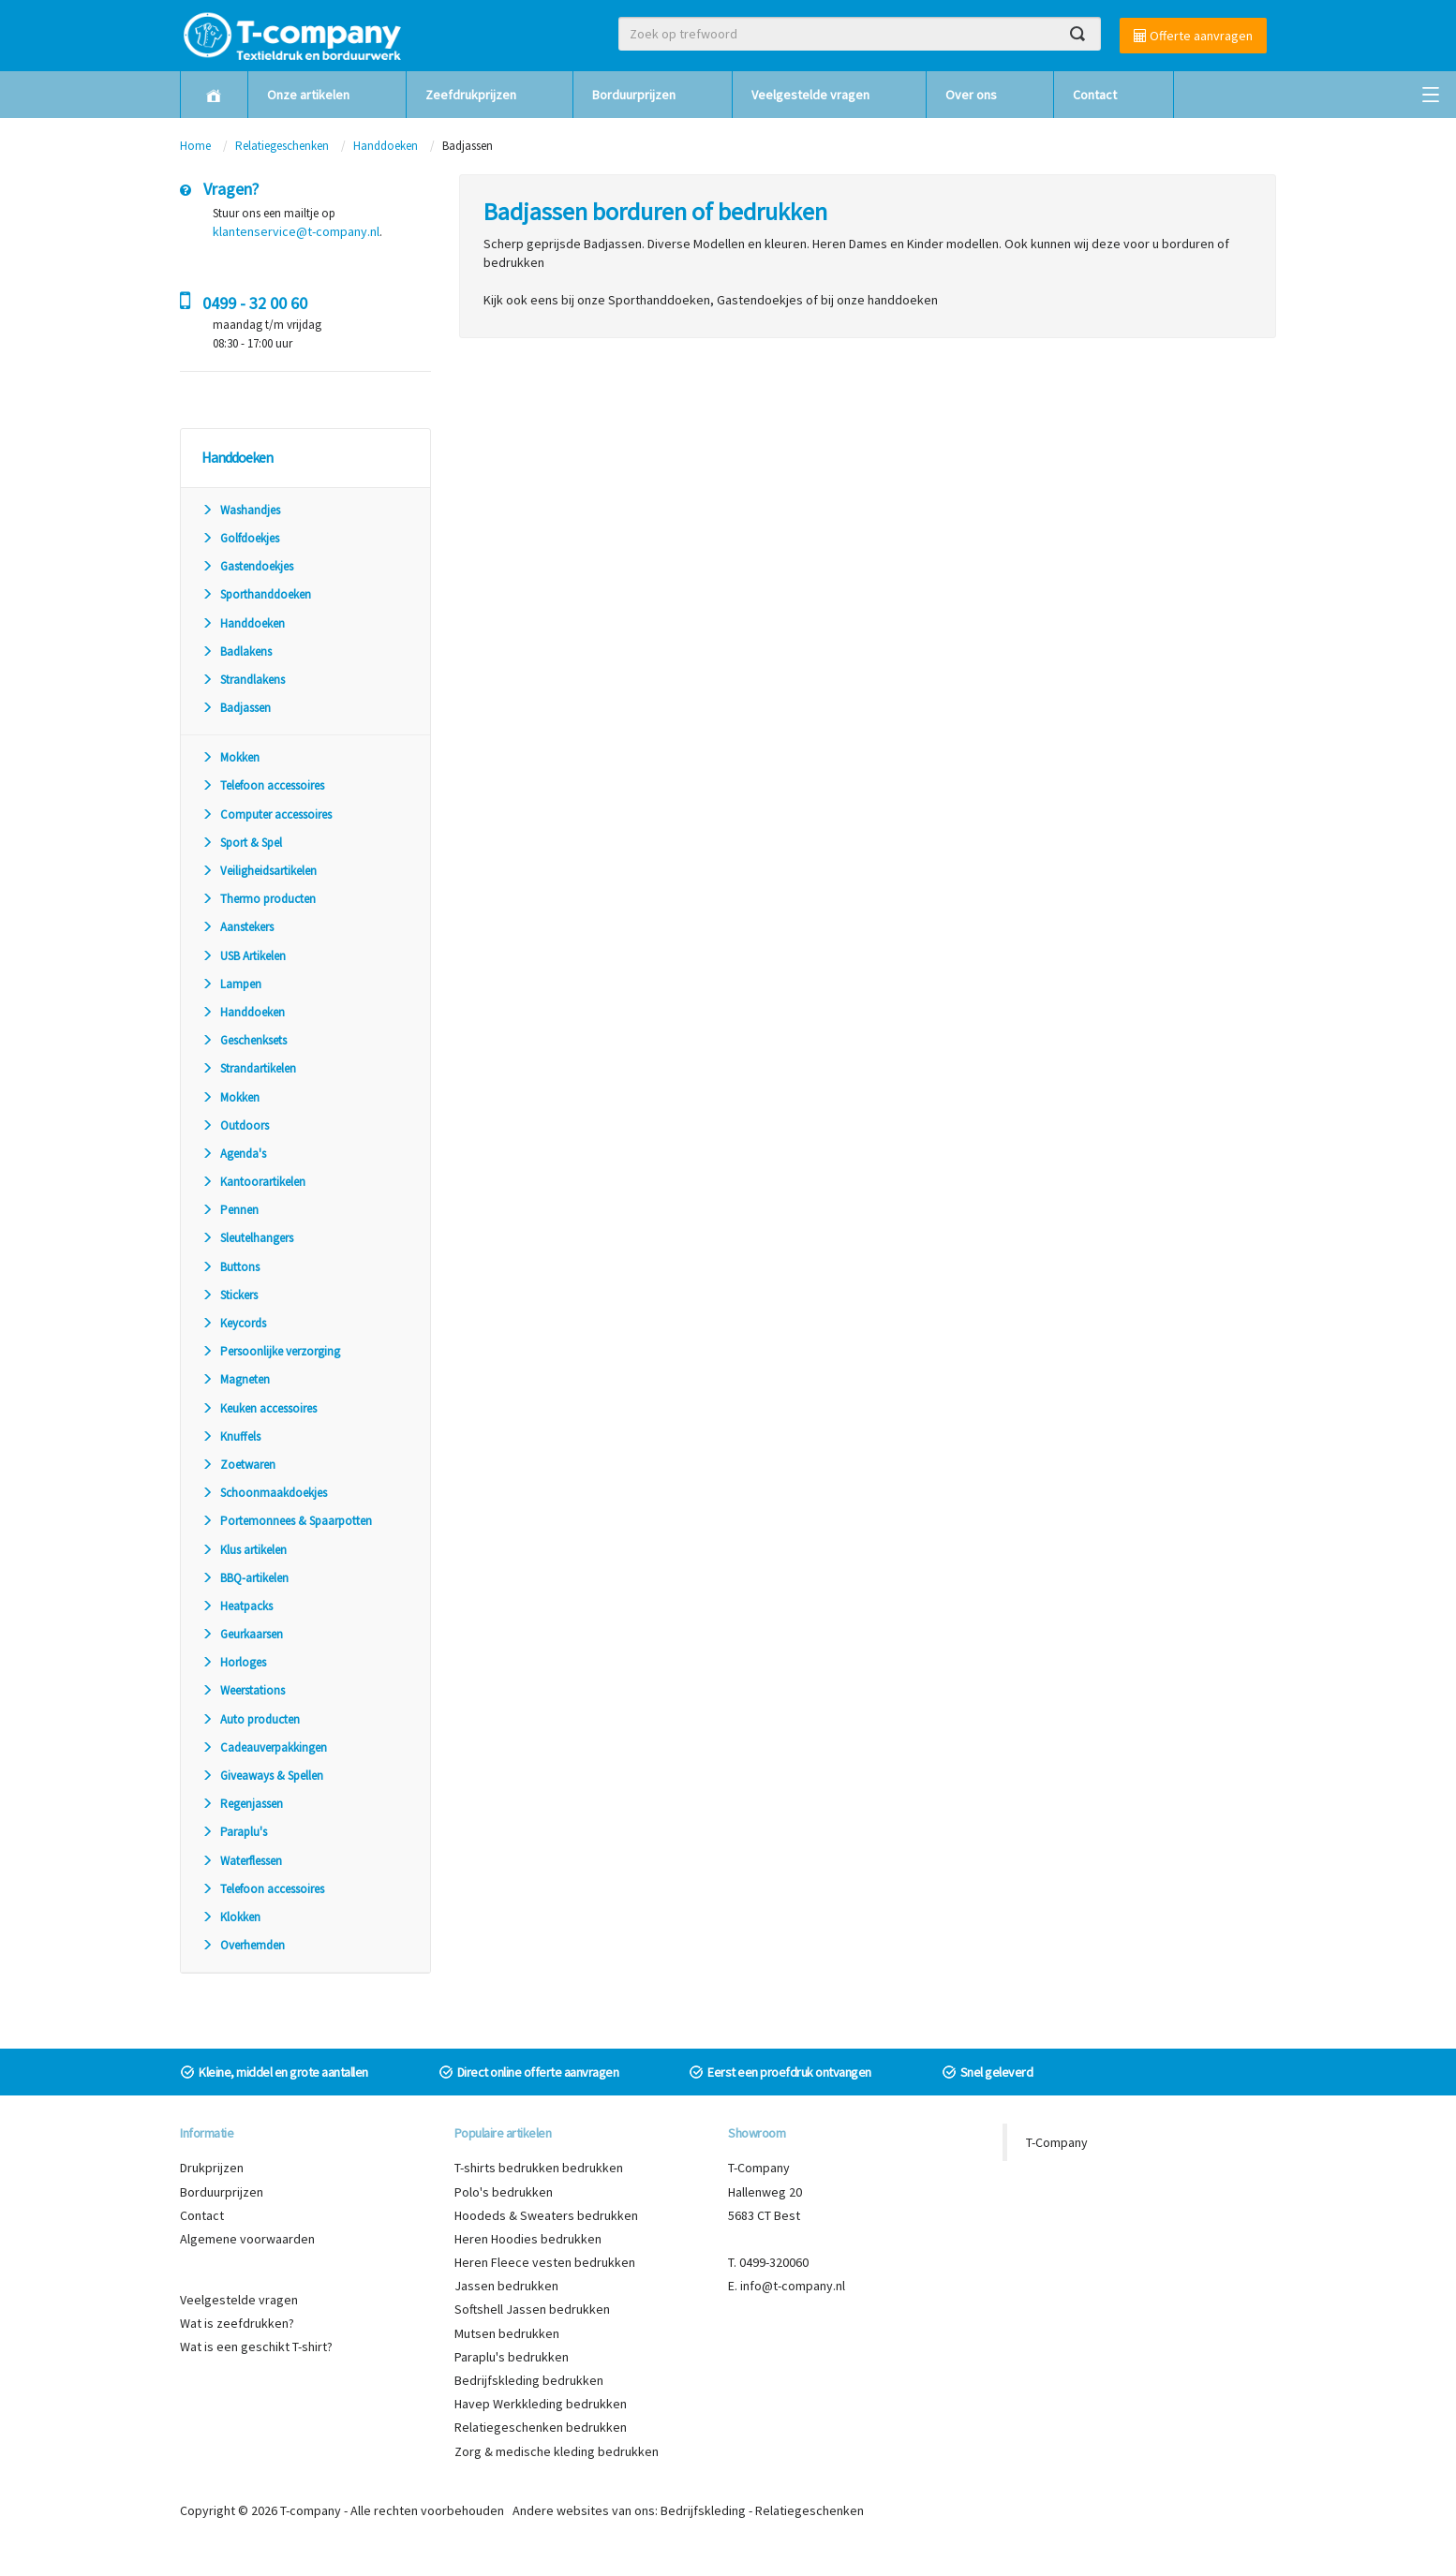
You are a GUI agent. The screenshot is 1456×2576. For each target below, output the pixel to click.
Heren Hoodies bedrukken (528, 2238)
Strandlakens (243, 680)
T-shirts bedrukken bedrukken (538, 2167)
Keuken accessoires (259, 1408)
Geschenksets (244, 1040)
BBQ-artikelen (245, 1578)
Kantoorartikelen (253, 1182)
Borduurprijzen (634, 94)
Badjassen (236, 708)
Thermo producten (258, 899)
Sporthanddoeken (256, 594)
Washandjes (240, 510)
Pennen (230, 1210)
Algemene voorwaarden (247, 2238)
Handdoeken (385, 146)
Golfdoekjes (240, 538)
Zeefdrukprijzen (470, 94)
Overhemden (243, 1945)
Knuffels (230, 1436)
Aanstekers (237, 927)
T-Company (1057, 2142)
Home (195, 146)
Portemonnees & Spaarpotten (286, 1521)
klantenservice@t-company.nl (296, 231)
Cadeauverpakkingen (264, 1747)
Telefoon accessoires (262, 785)
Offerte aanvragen (1193, 35)
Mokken (230, 757)
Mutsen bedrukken (506, 2333)
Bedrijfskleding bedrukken (528, 2380)
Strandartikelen (248, 1068)
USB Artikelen (243, 956)
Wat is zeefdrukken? (237, 2323)
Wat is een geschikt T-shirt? (256, 2346)
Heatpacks (237, 1606)
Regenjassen (242, 1804)
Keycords (233, 1323)
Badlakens (236, 651)
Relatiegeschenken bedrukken (540, 2427)
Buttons (230, 1267)
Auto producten (250, 1719)
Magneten (235, 1379)
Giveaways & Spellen (262, 1776)
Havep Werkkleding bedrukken (540, 2403)
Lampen (231, 984)
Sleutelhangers (247, 1238)
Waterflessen (241, 1861)
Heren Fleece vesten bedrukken (544, 2262)
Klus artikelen (244, 1550)
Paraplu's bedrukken (511, 2356)
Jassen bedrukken (506, 2285)
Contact (1095, 94)
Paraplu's (234, 1832)
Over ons (971, 94)
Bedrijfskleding (703, 2510)
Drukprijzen (212, 2167)
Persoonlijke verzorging (270, 1351)
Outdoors (235, 1125)
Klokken (230, 1917)
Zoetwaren (238, 1465)
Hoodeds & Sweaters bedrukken (546, 2215)
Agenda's (233, 1154)
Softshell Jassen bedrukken (532, 2309)
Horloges (233, 1662)
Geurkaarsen (242, 1634)
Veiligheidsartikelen (259, 871)
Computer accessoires (266, 814)
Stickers (229, 1295)
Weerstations (243, 1690)
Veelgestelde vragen (810, 94)
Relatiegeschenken (282, 146)
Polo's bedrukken (503, 2192)
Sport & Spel (241, 843)
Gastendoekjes (247, 566)
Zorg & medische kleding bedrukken (556, 2451)
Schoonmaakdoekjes (264, 1493)
